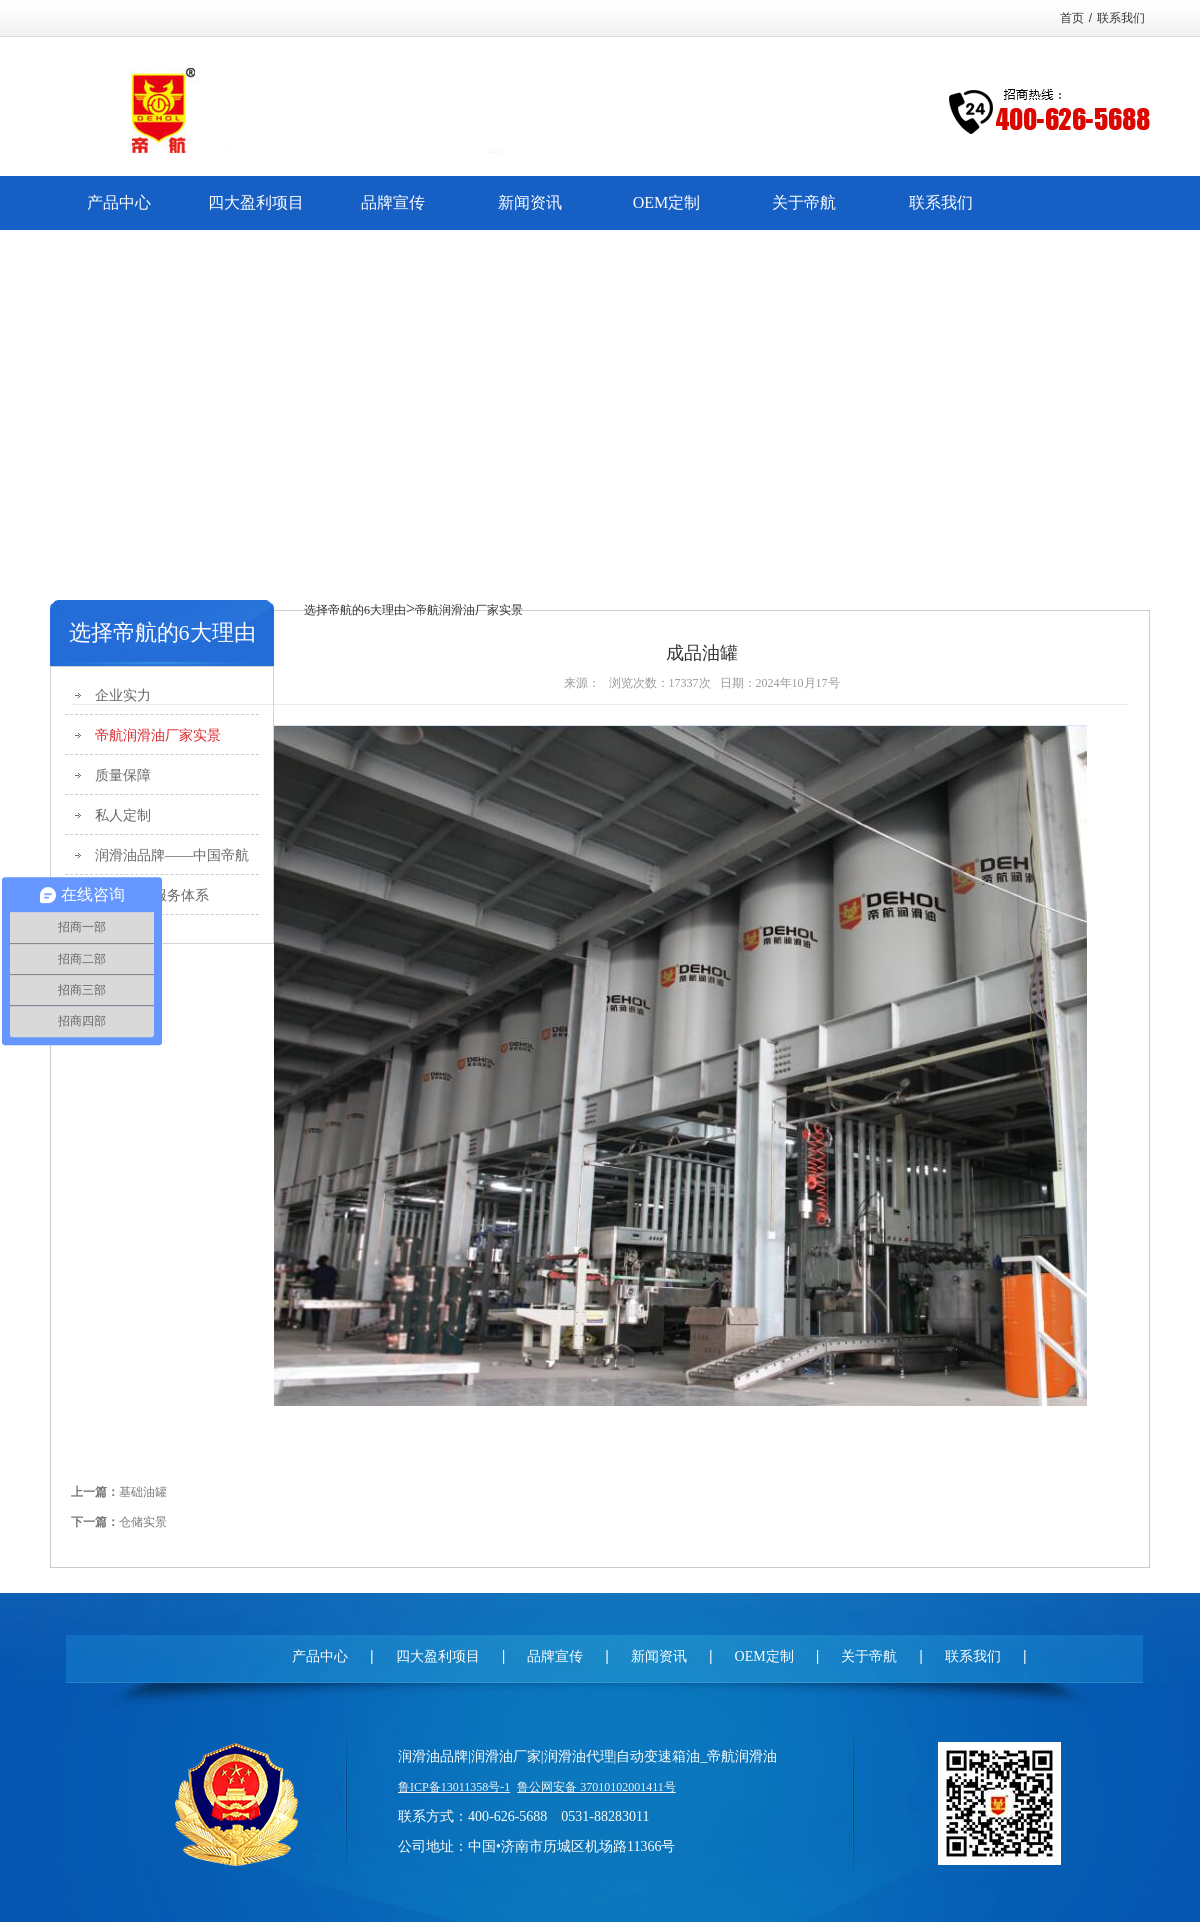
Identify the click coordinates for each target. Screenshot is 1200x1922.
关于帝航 (869, 1656)
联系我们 (1121, 18)
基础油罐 (143, 1492)
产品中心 (320, 1656)
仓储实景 (143, 1522)
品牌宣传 (555, 1656)
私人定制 (123, 815)
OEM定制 (764, 1656)
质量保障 (123, 775)
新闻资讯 (659, 1656)
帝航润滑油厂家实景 (158, 735)
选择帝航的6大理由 (355, 610)
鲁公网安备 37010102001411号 (596, 1787)
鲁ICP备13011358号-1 (454, 1787)
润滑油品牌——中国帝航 (172, 855)
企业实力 (123, 695)
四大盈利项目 (438, 1656)
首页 (1072, 18)
